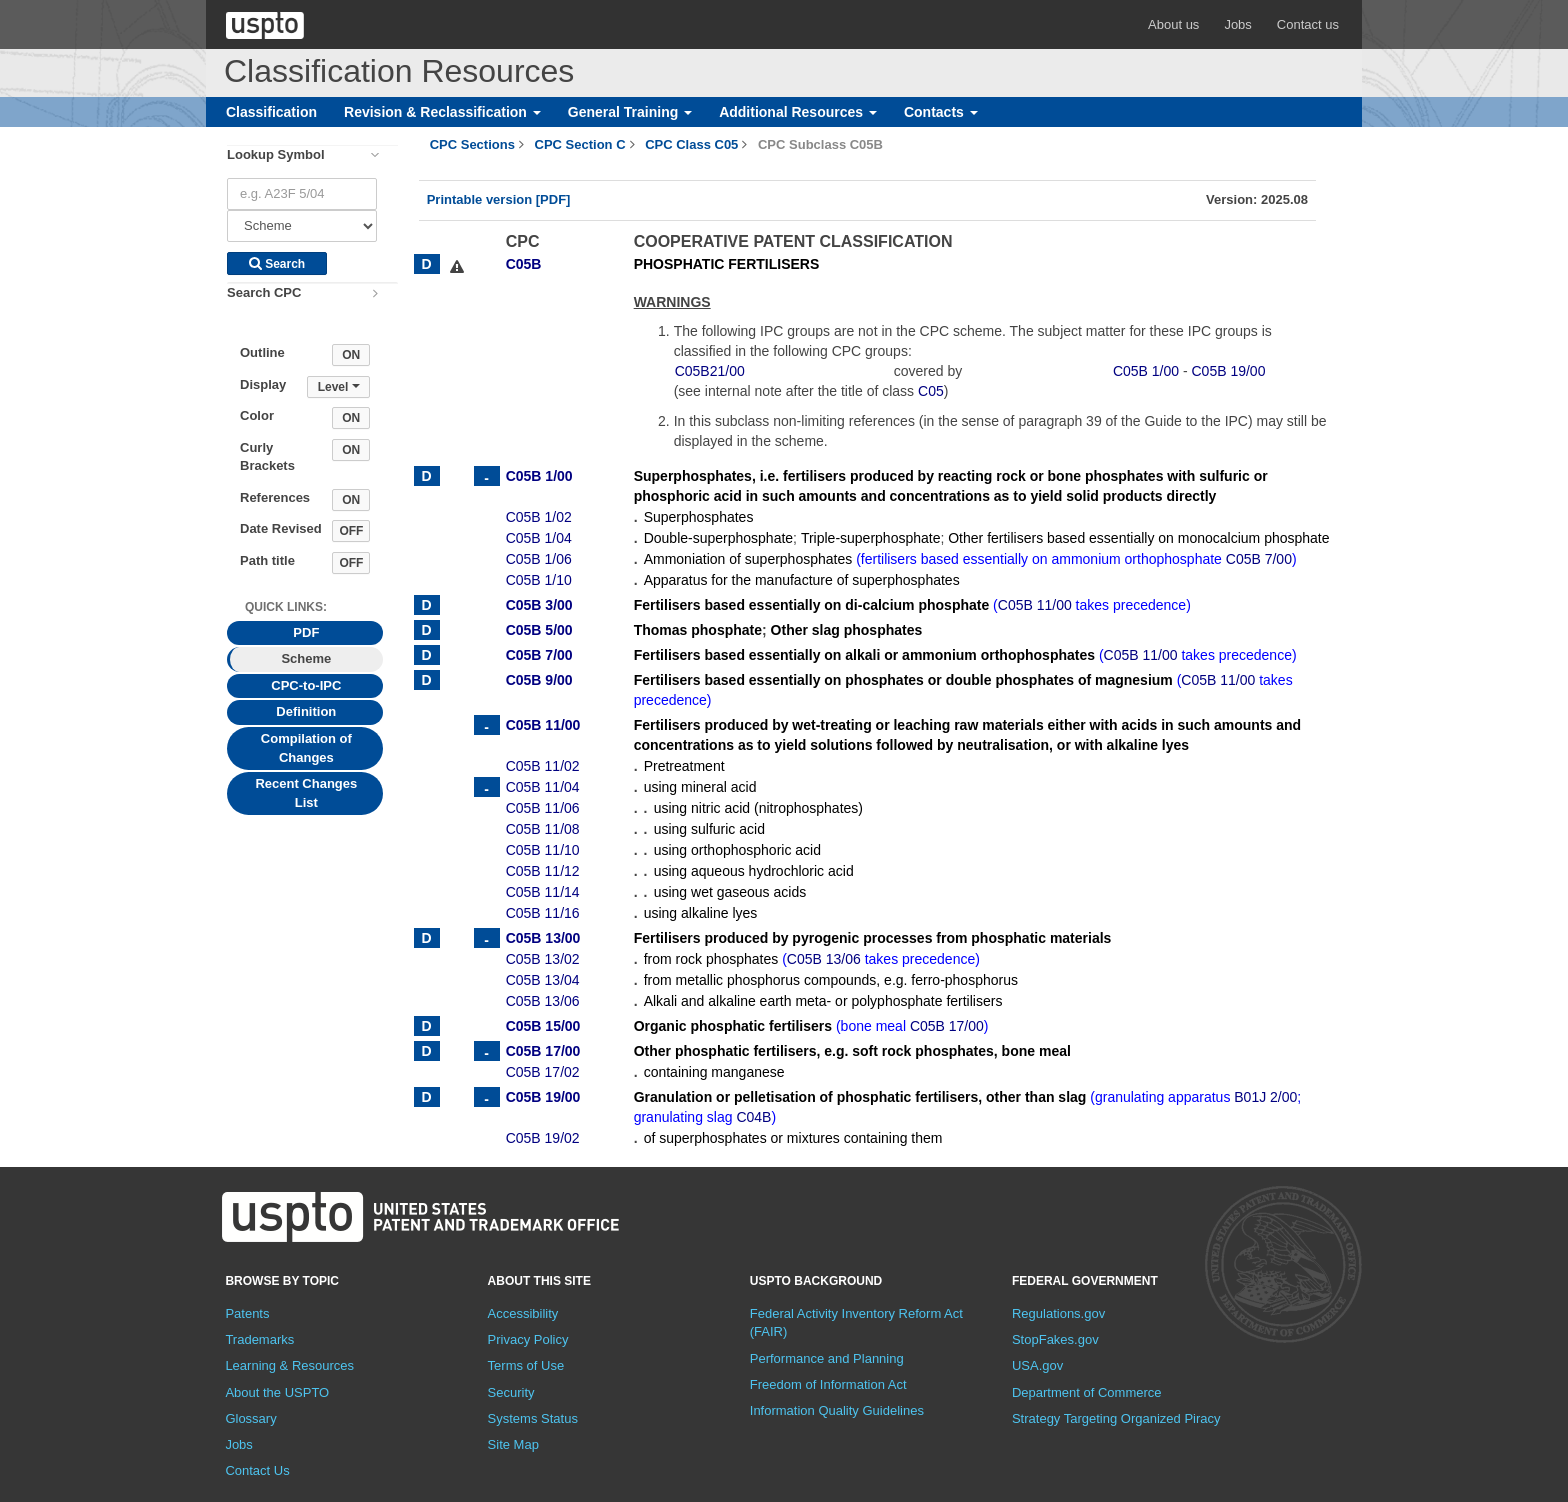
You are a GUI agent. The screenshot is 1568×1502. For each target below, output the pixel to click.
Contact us (1308, 24)
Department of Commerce (1087, 1392)
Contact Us (257, 1470)
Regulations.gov (1058, 1313)
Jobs (1237, 24)
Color (257, 415)
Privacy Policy (528, 1339)
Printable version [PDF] (499, 199)
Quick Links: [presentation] (286, 607)
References (275, 497)
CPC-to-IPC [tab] (306, 685)
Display (263, 384)
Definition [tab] (306, 711)
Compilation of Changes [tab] (306, 748)
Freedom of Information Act (828, 1384)
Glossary (250, 1418)
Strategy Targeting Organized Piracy (1116, 1418)
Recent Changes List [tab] (306, 793)
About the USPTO (277, 1392)
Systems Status (533, 1418)
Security (511, 1392)
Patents (247, 1313)
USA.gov (1037, 1365)
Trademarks (259, 1339)
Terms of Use (526, 1365)
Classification (271, 112)
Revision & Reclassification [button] (442, 112)
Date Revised (281, 528)
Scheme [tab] (306, 658)
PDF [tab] (306, 632)
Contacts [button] (941, 112)
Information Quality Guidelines (837, 1410)
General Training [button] (630, 112)
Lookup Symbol (276, 154)
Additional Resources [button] (798, 112)
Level (339, 387)
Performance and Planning (827, 1358)
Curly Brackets (267, 457)
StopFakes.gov (1055, 1339)
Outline (262, 352)
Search (277, 264)
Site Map (513, 1444)
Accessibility (523, 1313)
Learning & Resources (289, 1365)
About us (1173, 24)
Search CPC (264, 292)
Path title (267, 560)
